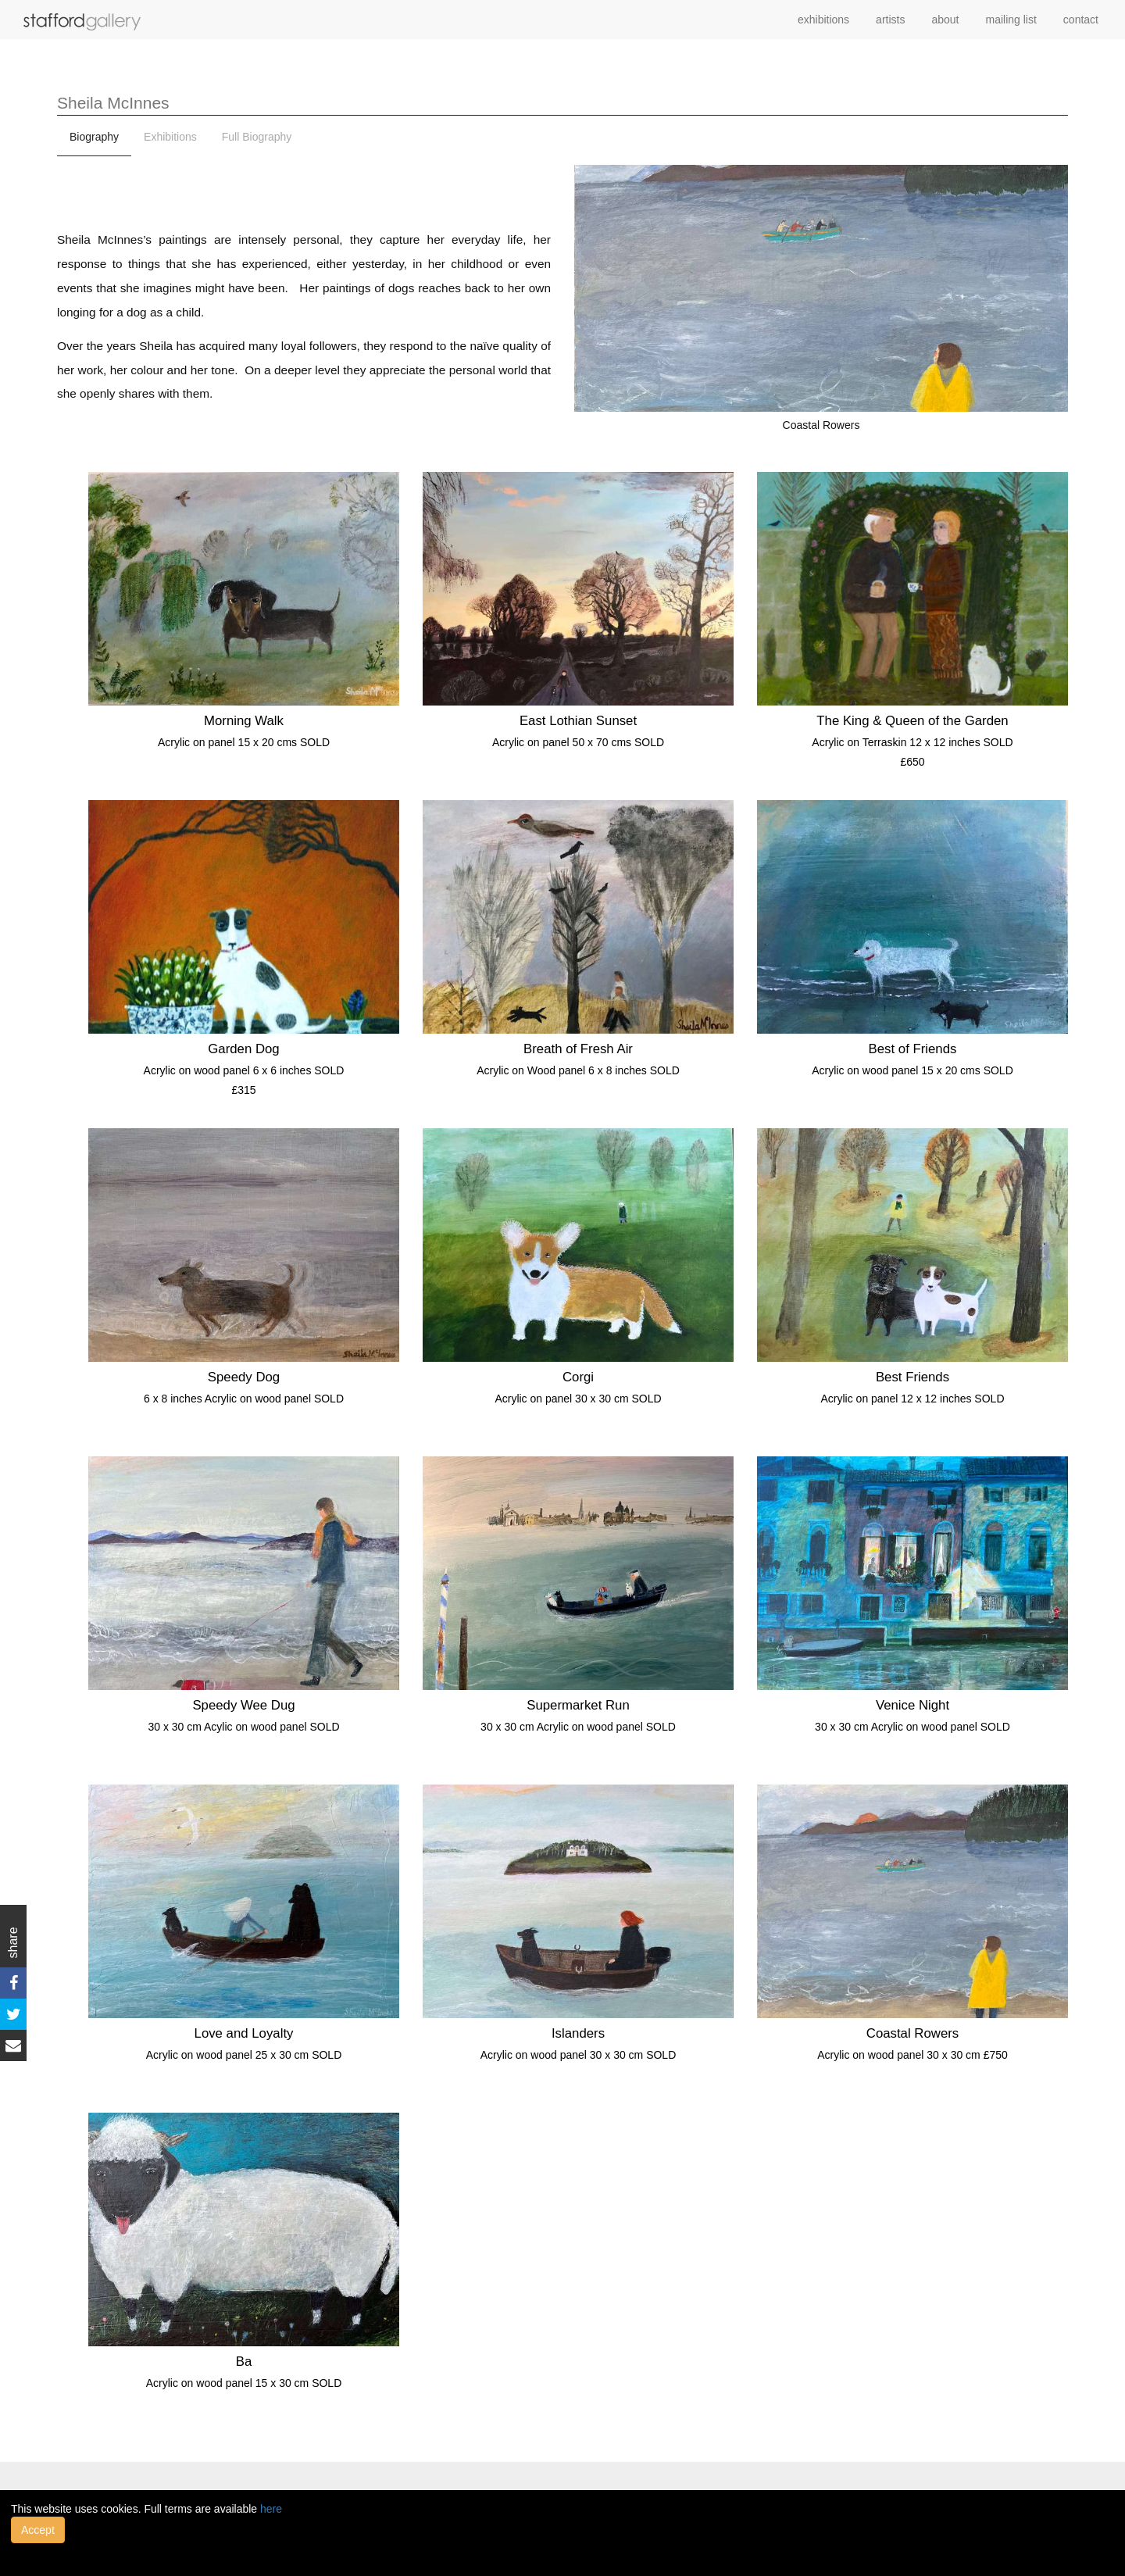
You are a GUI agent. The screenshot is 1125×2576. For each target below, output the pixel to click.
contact (1080, 19)
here (271, 2509)
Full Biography (257, 136)
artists (890, 19)
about (945, 19)
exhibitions (823, 19)
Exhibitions (170, 136)
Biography (94, 136)
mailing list (1011, 19)
